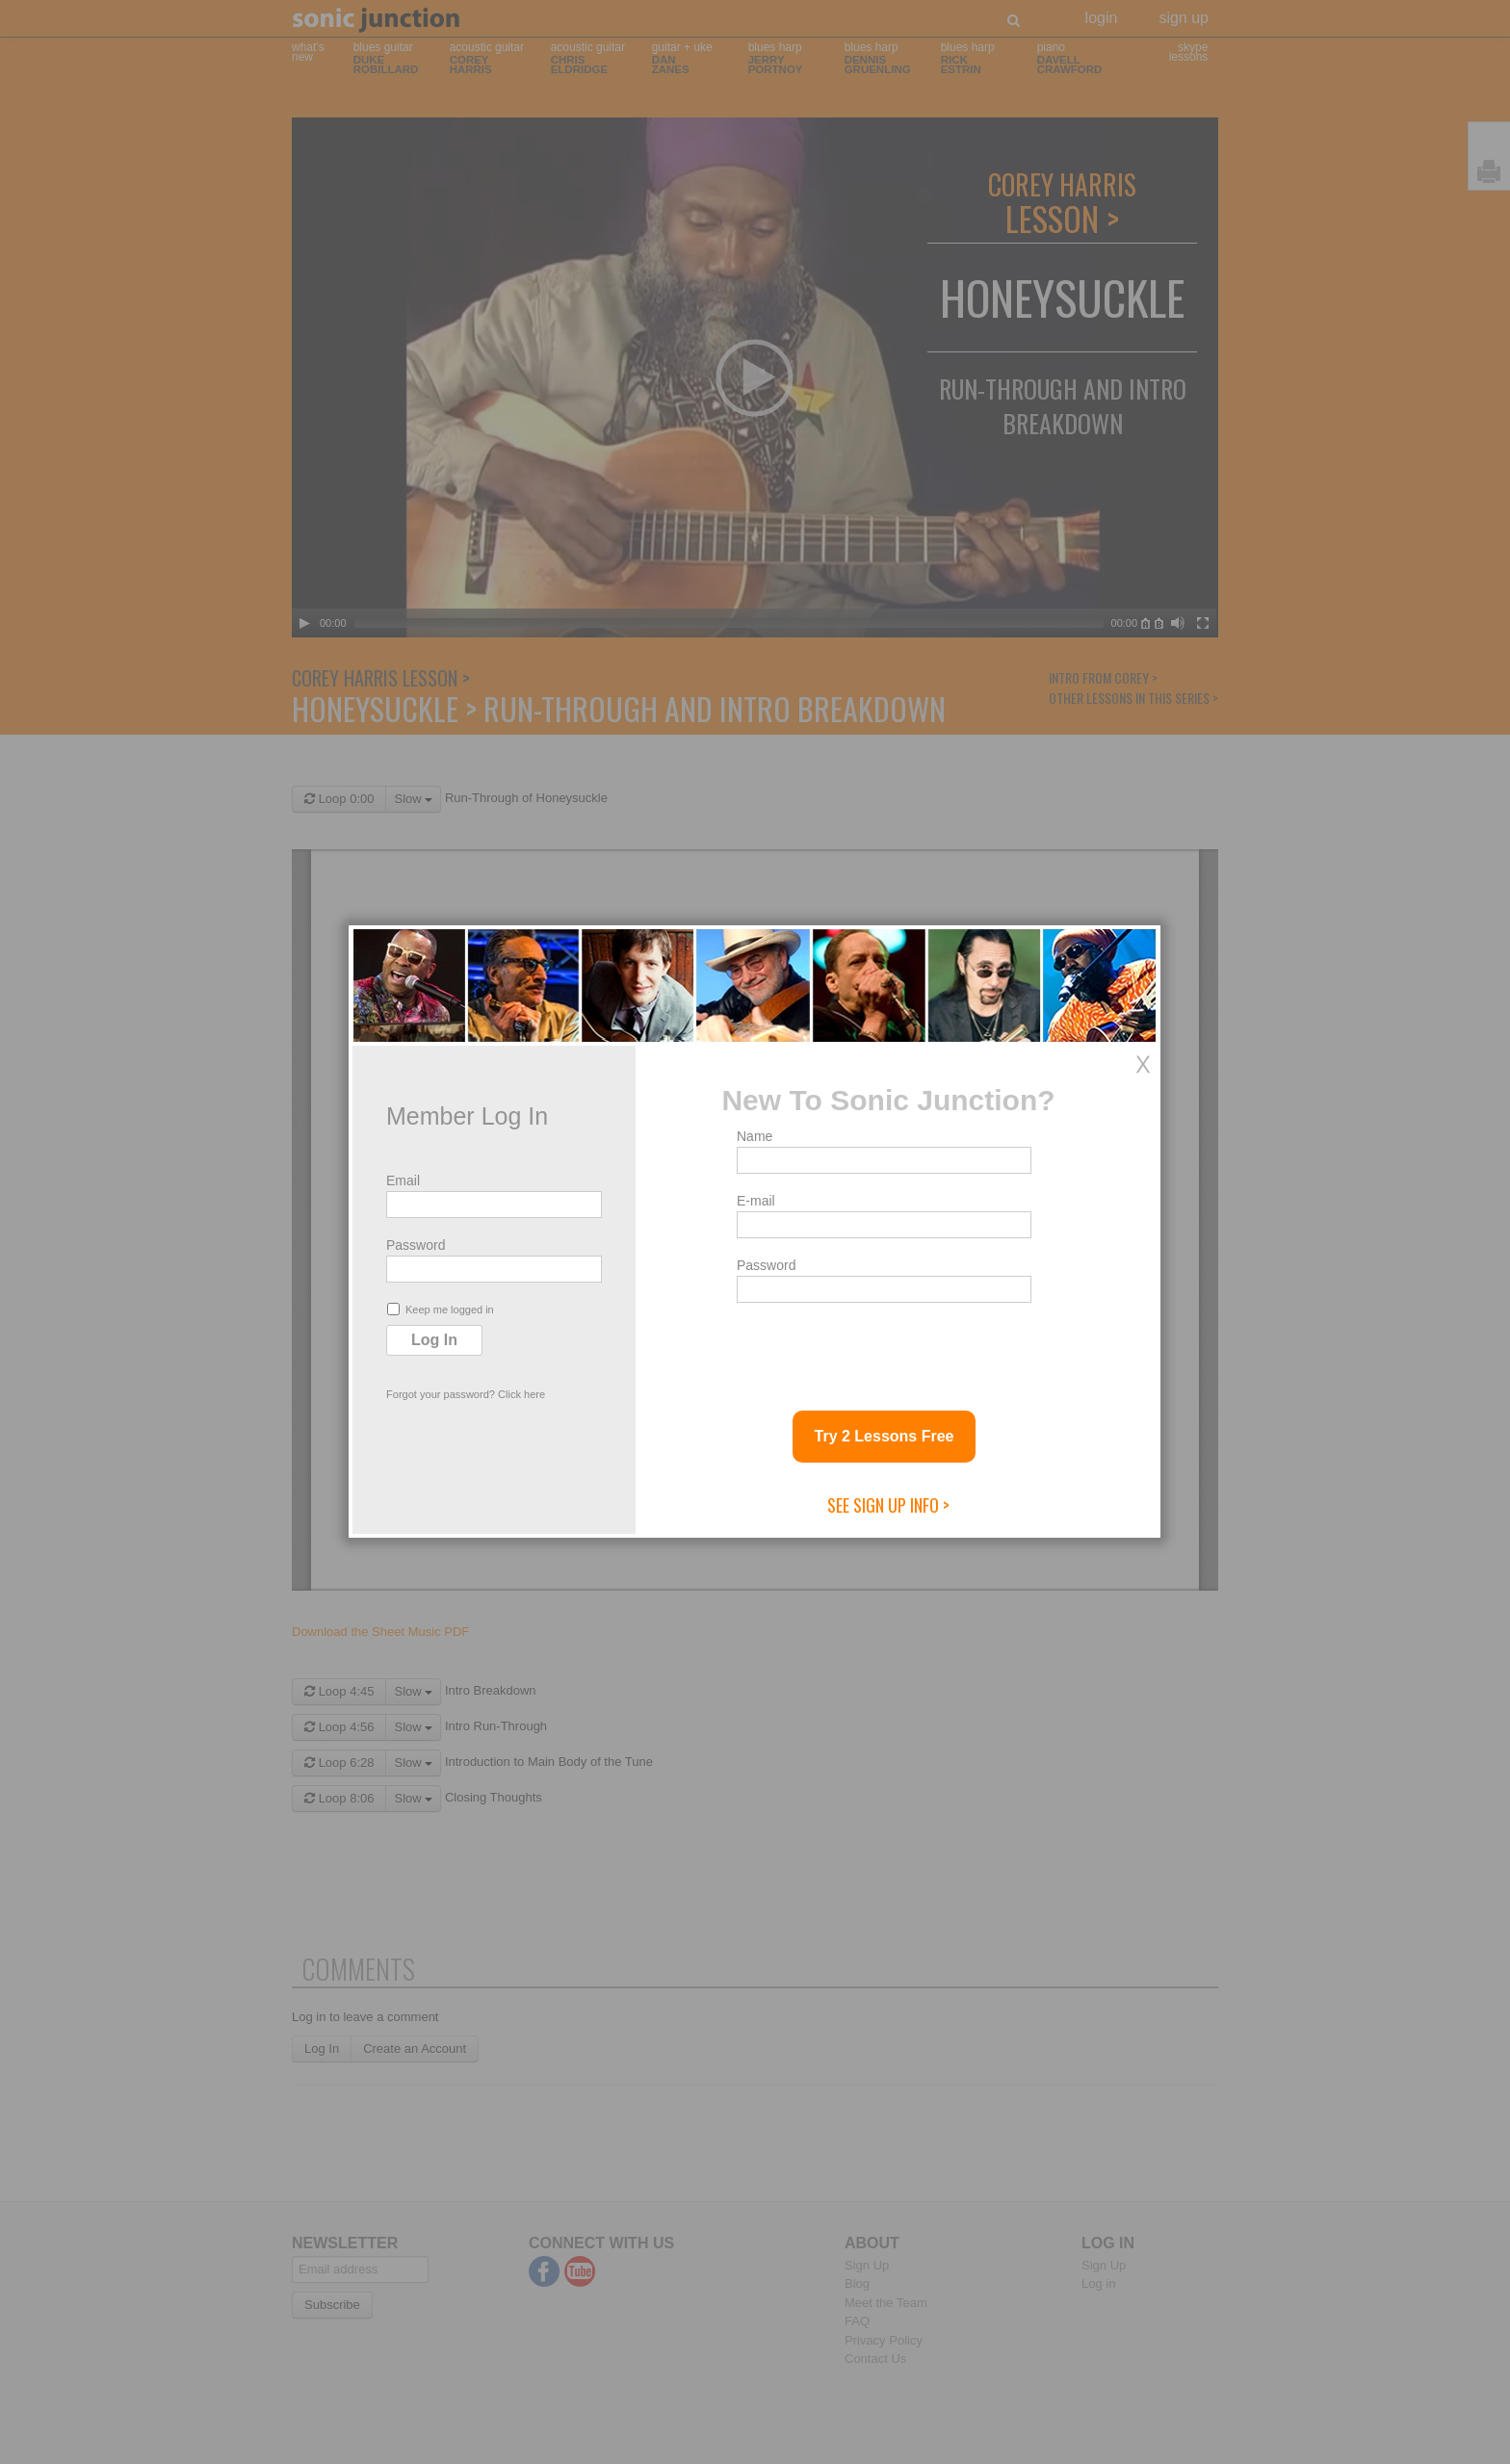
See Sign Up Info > (888, 1504)
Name (754, 1136)
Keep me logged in (440, 1309)
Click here (521, 1394)
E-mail (756, 1200)
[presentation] (883, 1349)
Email (403, 1180)
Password (415, 1245)
